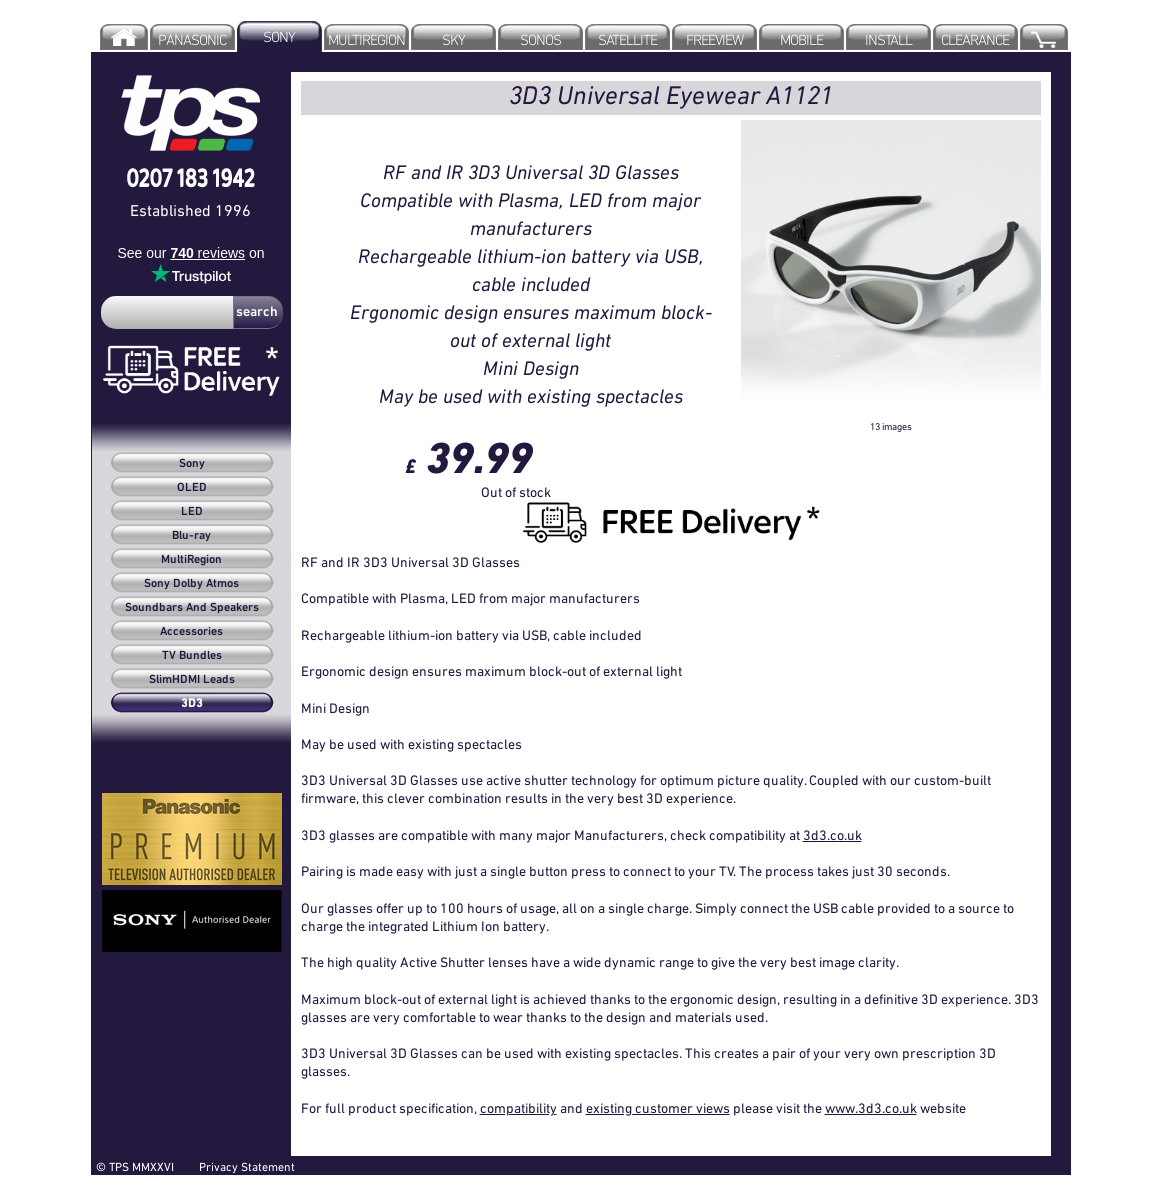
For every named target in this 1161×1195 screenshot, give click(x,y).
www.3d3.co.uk (871, 1108)
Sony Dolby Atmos (191, 584)
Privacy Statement (247, 1166)
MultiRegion (191, 560)
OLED (192, 488)
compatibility (518, 1108)
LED (192, 512)
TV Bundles (192, 656)
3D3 (192, 704)
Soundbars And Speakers (192, 608)
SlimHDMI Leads (192, 680)
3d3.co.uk (832, 835)
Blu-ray (191, 536)
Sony (192, 464)
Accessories (191, 632)
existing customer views (658, 1108)
